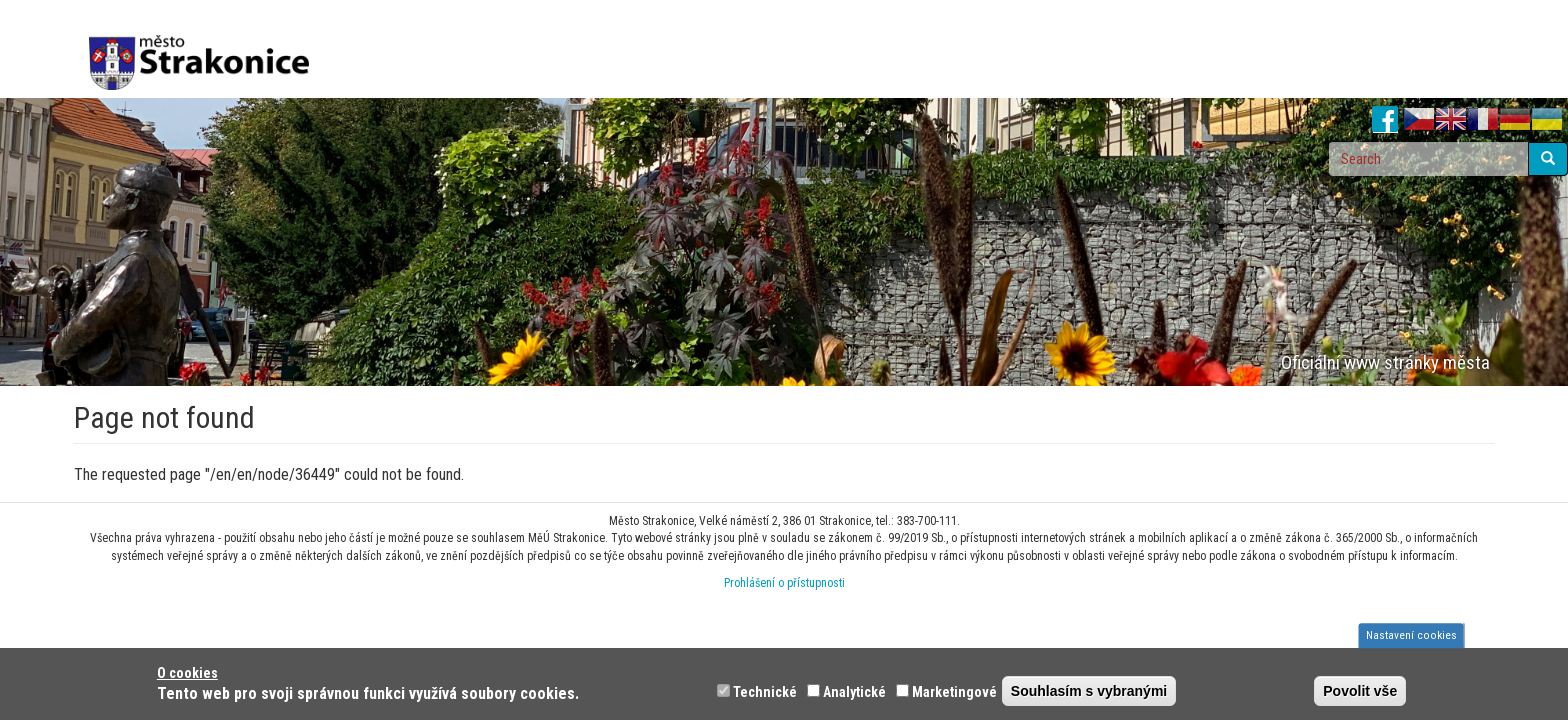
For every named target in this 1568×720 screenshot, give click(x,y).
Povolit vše (1360, 691)
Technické (765, 692)
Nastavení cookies (1411, 635)
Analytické (854, 692)
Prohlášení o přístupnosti (784, 583)
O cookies (187, 673)
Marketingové (954, 692)
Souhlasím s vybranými (1089, 691)
